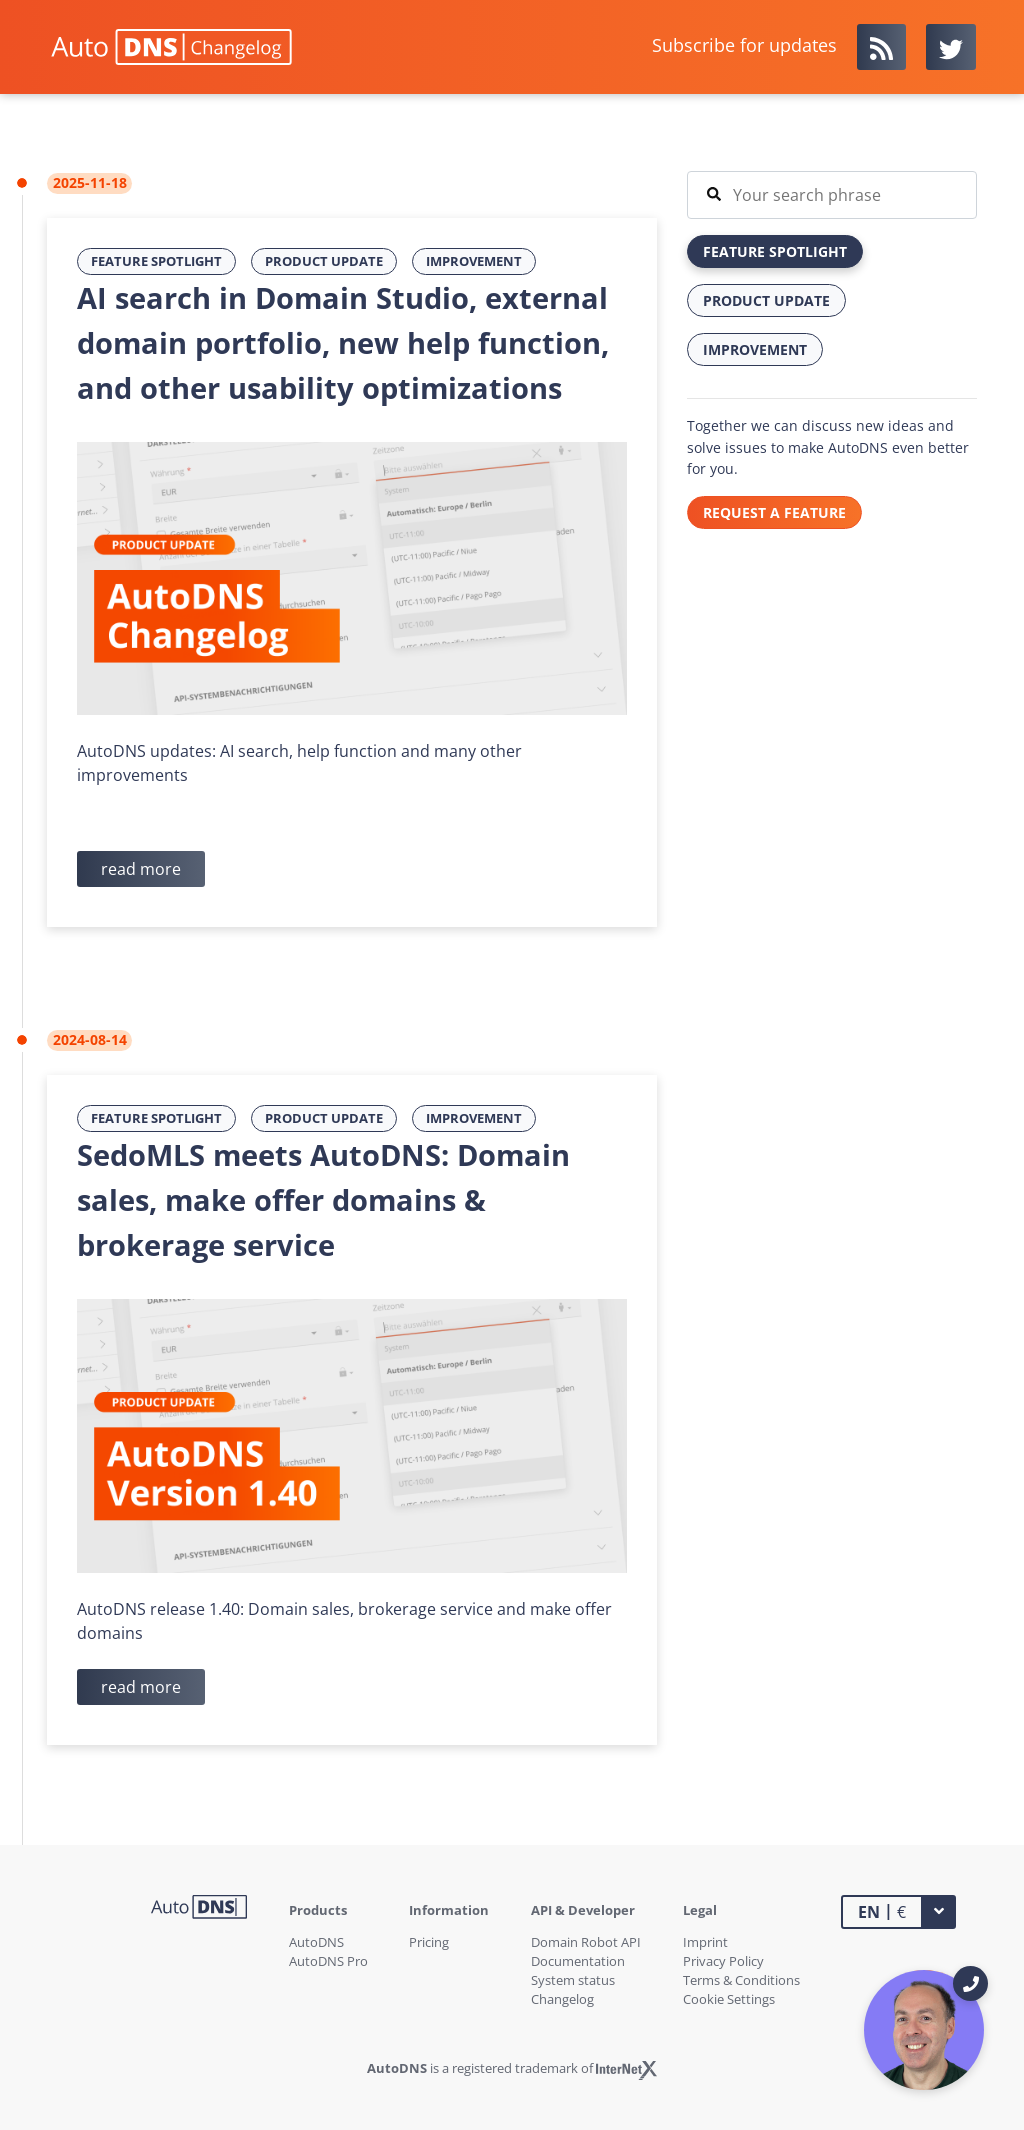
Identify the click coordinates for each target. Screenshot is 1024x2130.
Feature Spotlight (156, 261)
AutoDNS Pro (328, 1961)
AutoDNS (316, 1942)
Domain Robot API (586, 1942)
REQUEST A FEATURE (774, 512)
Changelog (562, 1999)
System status (573, 1980)
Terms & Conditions (741, 1980)
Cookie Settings (729, 1999)
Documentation (578, 1961)
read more (141, 869)
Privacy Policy (723, 1961)
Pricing (429, 1942)
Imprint (705, 1942)
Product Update (324, 261)
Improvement (474, 261)
